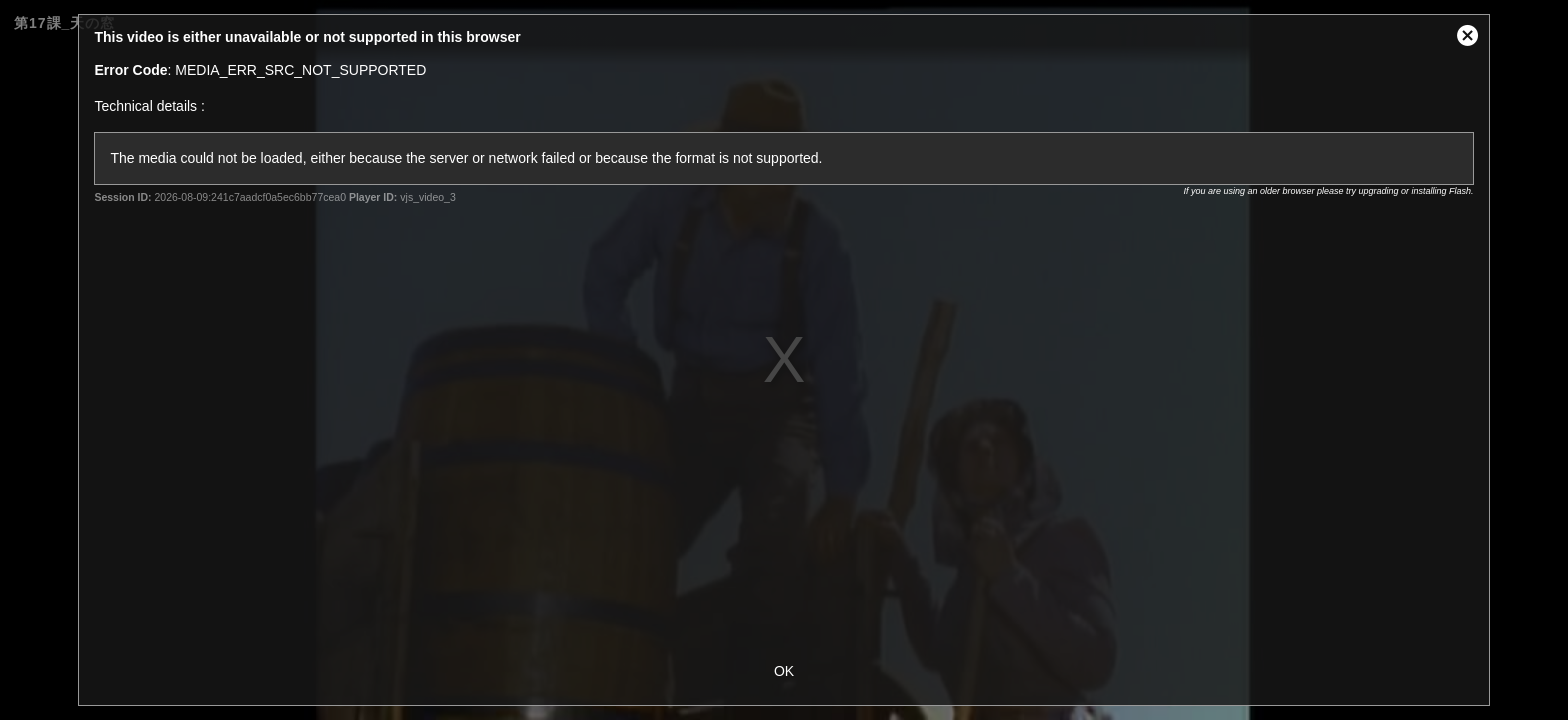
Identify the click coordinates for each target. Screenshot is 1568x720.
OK (784, 671)
